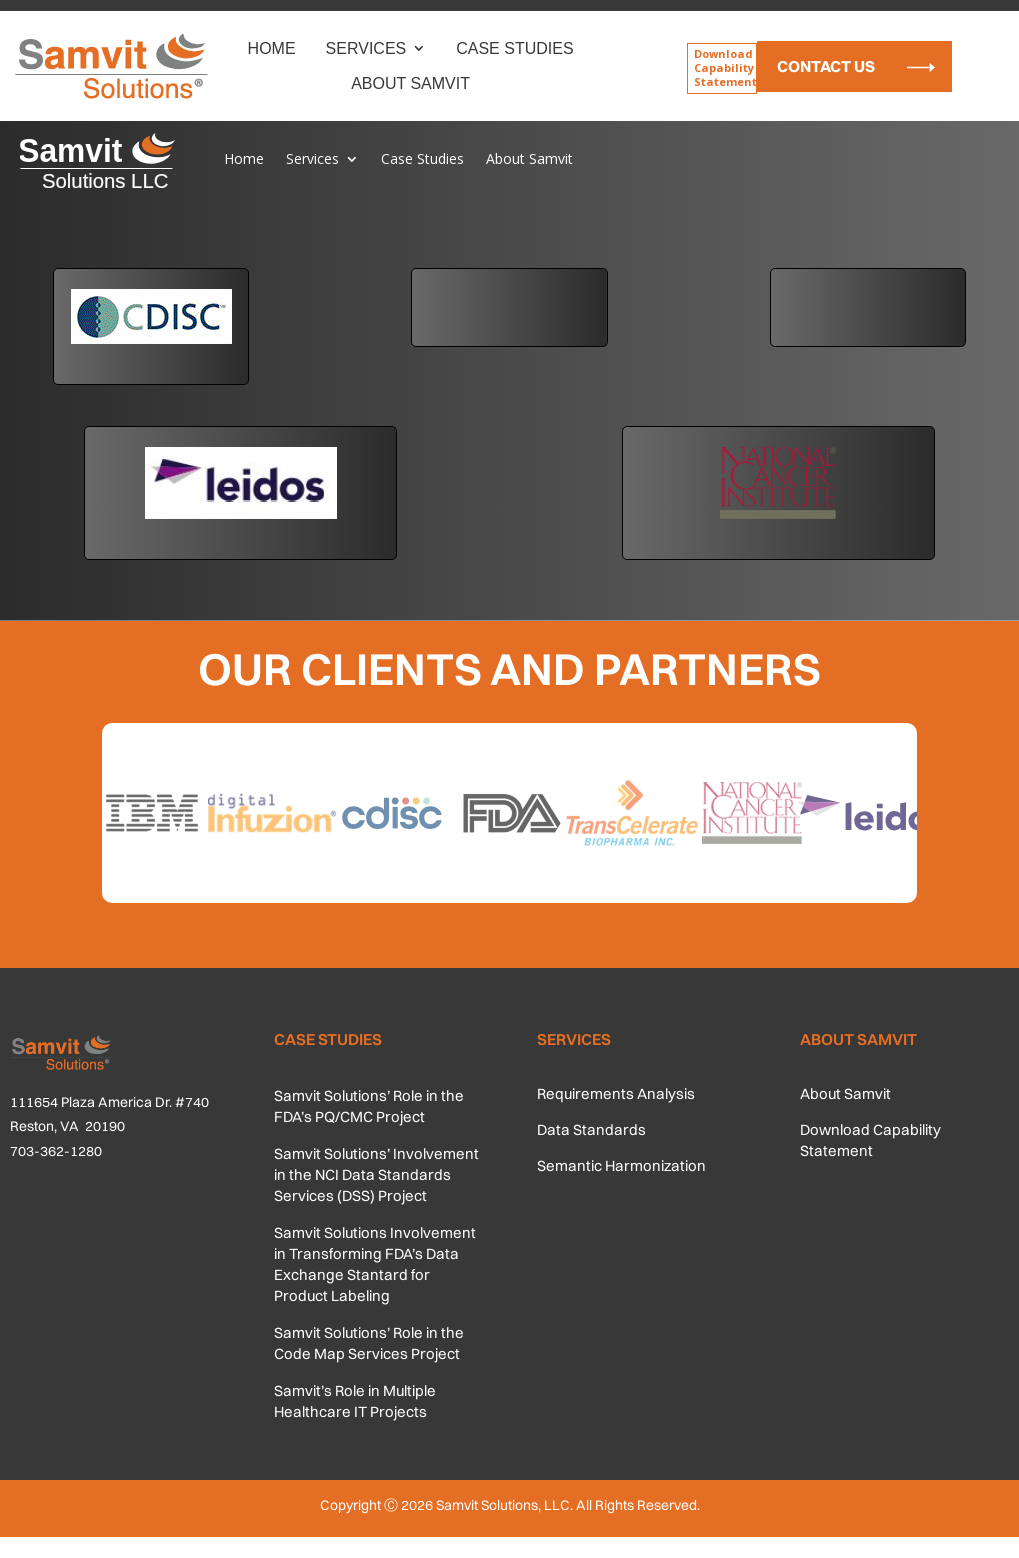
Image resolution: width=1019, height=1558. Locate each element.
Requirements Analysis (616, 1093)
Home (272, 48)
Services (366, 48)
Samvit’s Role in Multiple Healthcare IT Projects (355, 1401)
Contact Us (826, 66)
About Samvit (410, 83)
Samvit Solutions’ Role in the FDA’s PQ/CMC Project (369, 1106)
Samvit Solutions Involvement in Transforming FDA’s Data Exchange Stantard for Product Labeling (375, 1264)
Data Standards (591, 1129)
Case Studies (514, 48)
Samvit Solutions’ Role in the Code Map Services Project (369, 1343)
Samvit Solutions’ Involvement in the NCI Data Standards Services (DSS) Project (376, 1174)
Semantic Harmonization (621, 1165)
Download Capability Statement (725, 68)
